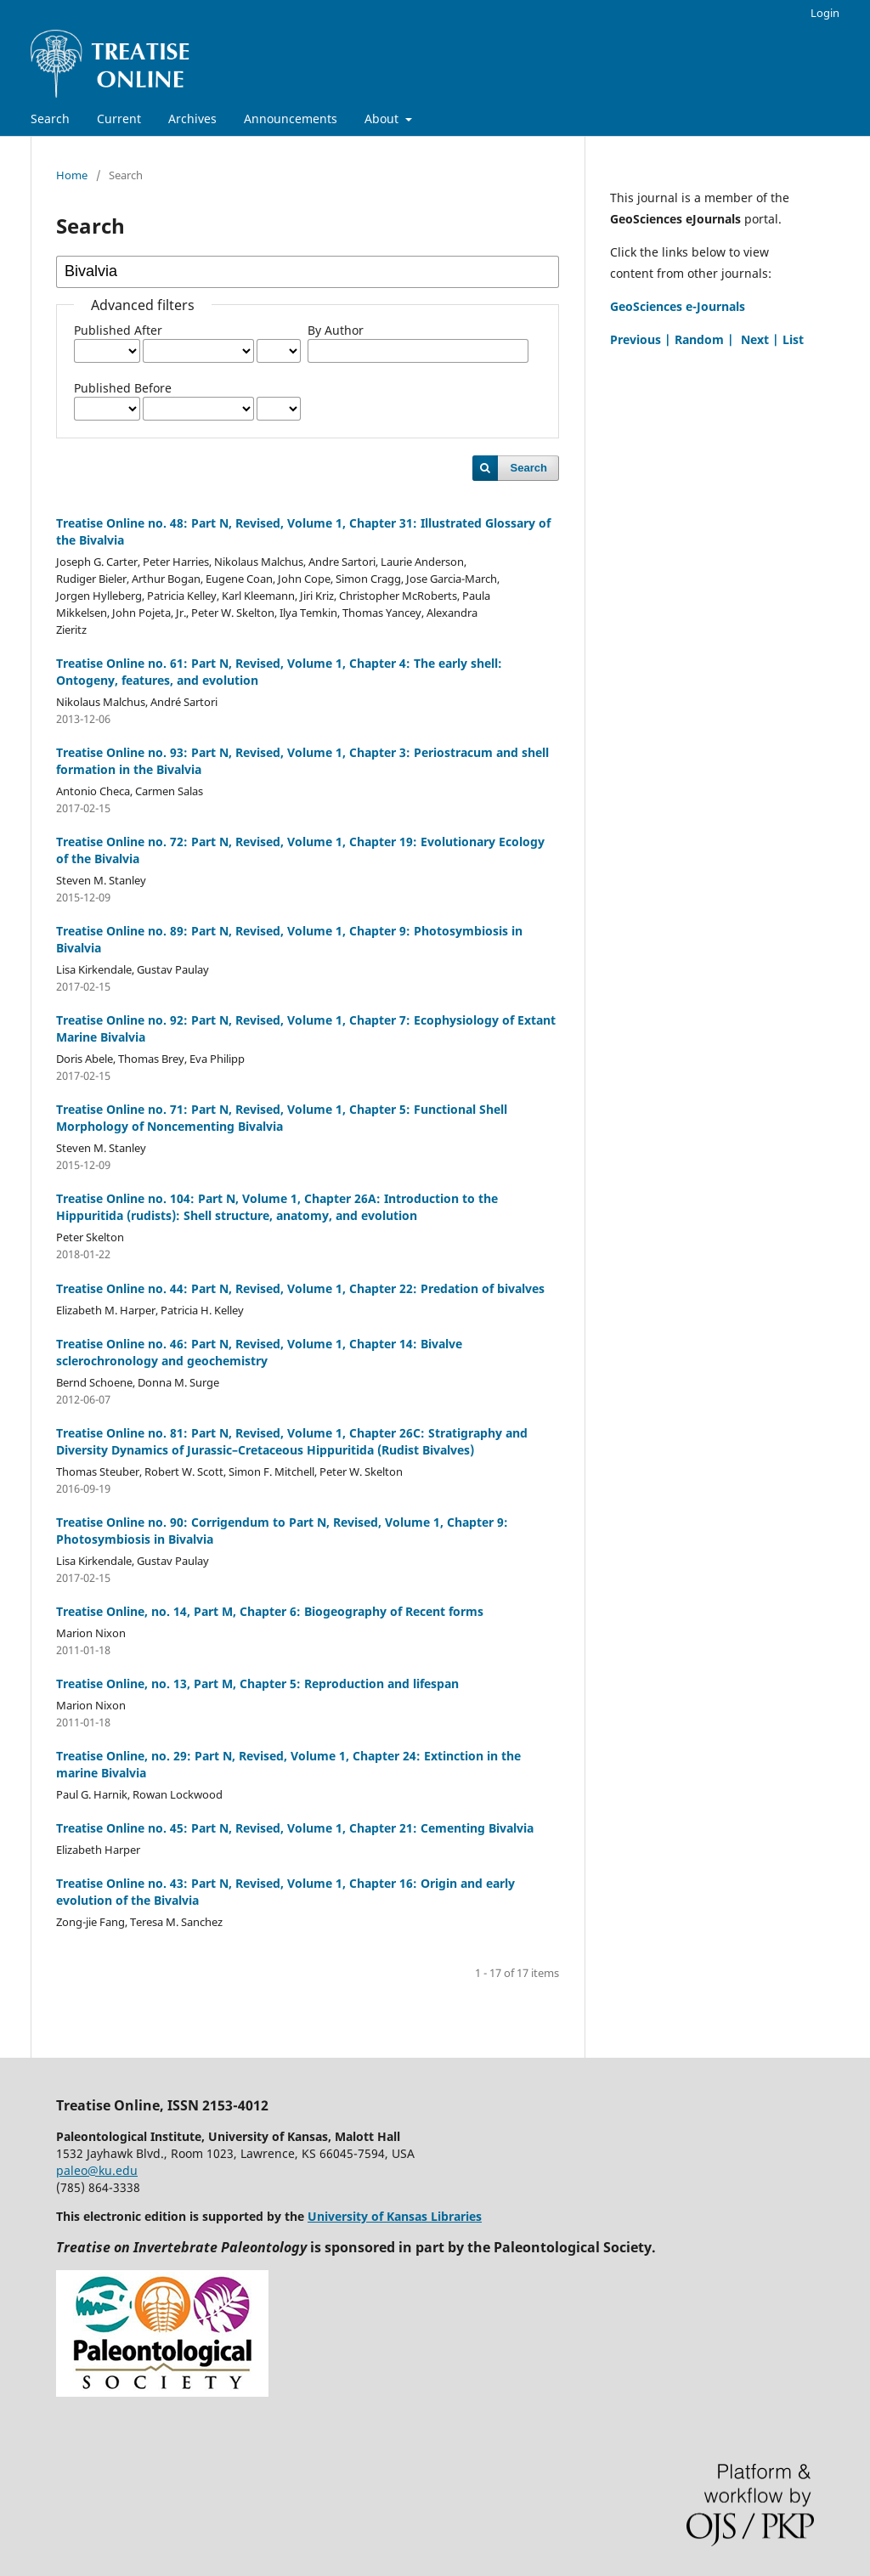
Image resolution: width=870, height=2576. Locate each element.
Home (72, 175)
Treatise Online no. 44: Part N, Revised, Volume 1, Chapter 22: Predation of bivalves (300, 1288)
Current (119, 118)
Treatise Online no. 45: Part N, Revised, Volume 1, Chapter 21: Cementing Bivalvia (295, 1828)
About (383, 118)
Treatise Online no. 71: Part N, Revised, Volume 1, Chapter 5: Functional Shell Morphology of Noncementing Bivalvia (281, 1117)
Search (50, 118)
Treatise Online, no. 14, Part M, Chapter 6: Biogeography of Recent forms (269, 1611)
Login (825, 12)
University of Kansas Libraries (395, 2216)
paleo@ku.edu (97, 2170)
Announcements (290, 118)
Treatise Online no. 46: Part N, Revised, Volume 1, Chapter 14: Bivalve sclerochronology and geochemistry (259, 1352)
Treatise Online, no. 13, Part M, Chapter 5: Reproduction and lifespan (257, 1683)
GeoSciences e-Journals (677, 306)
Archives (192, 118)
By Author (336, 330)
